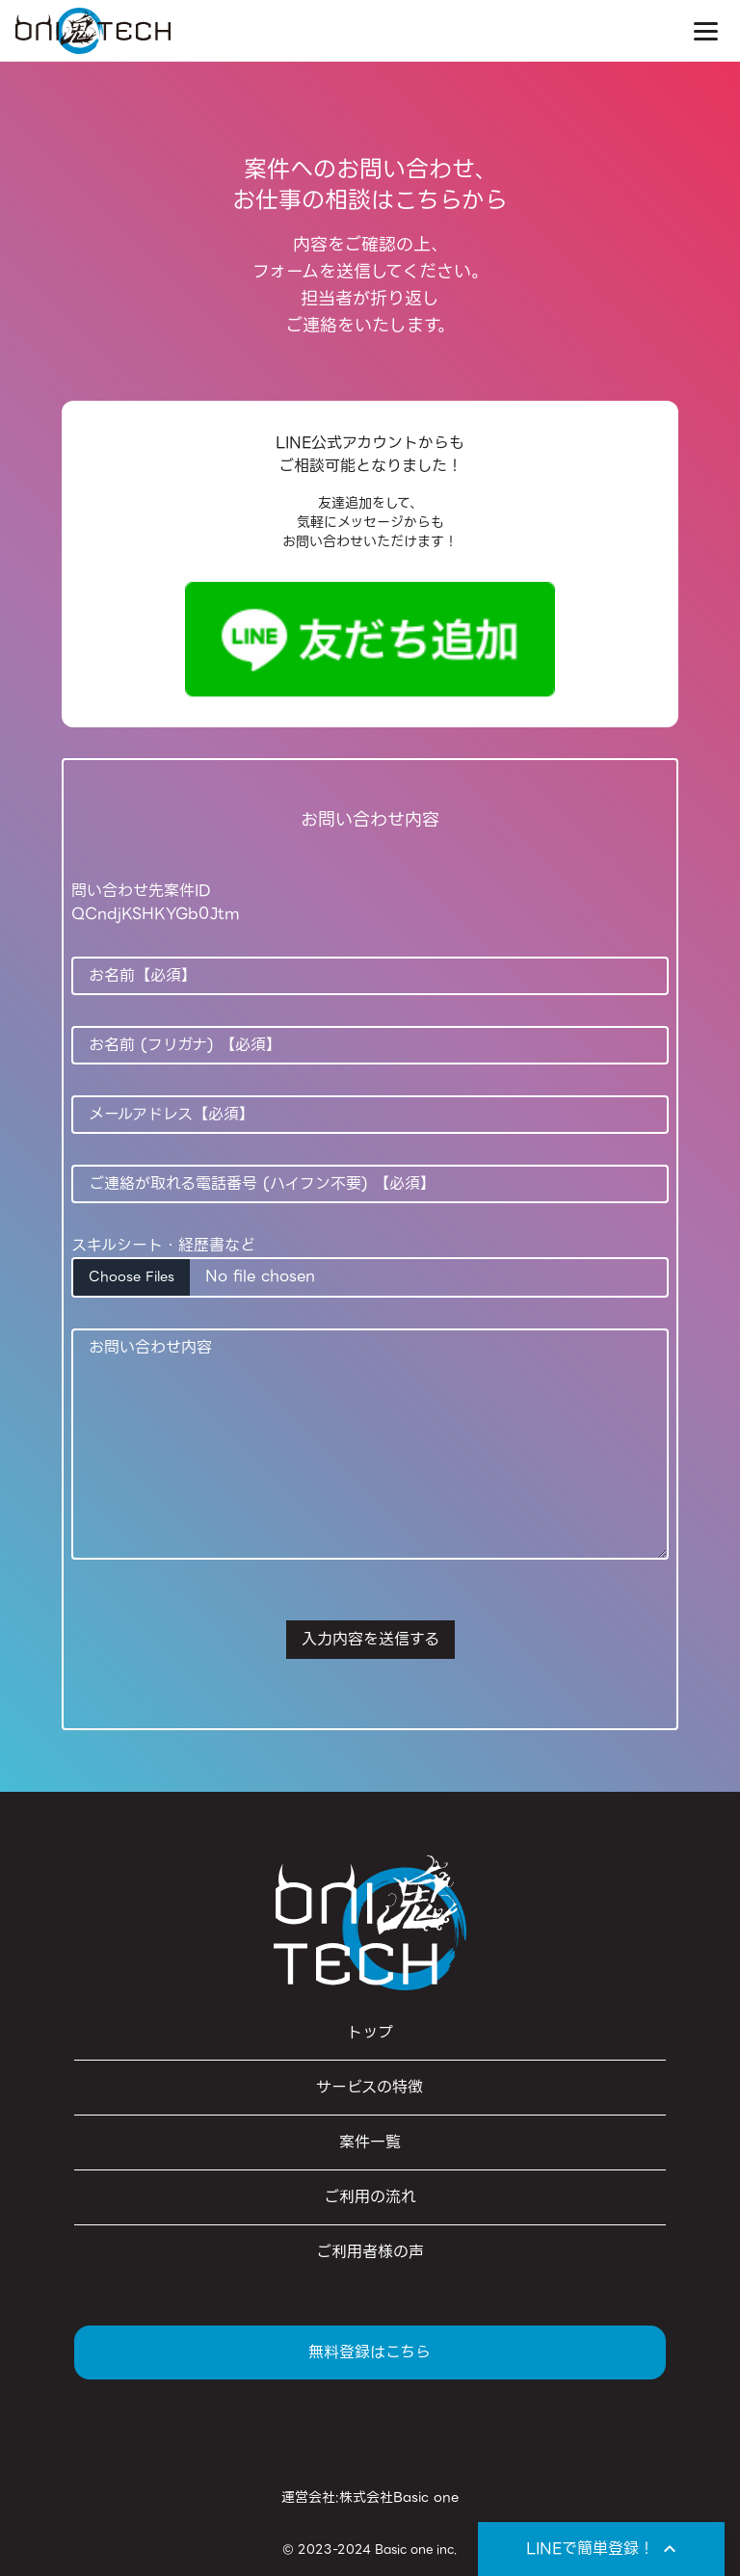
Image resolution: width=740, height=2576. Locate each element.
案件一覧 (370, 2142)
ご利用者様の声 (370, 2252)
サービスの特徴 (369, 2087)
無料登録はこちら (369, 2352)
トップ (370, 2032)
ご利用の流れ (370, 2197)
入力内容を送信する (370, 1639)
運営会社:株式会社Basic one (370, 2497)
